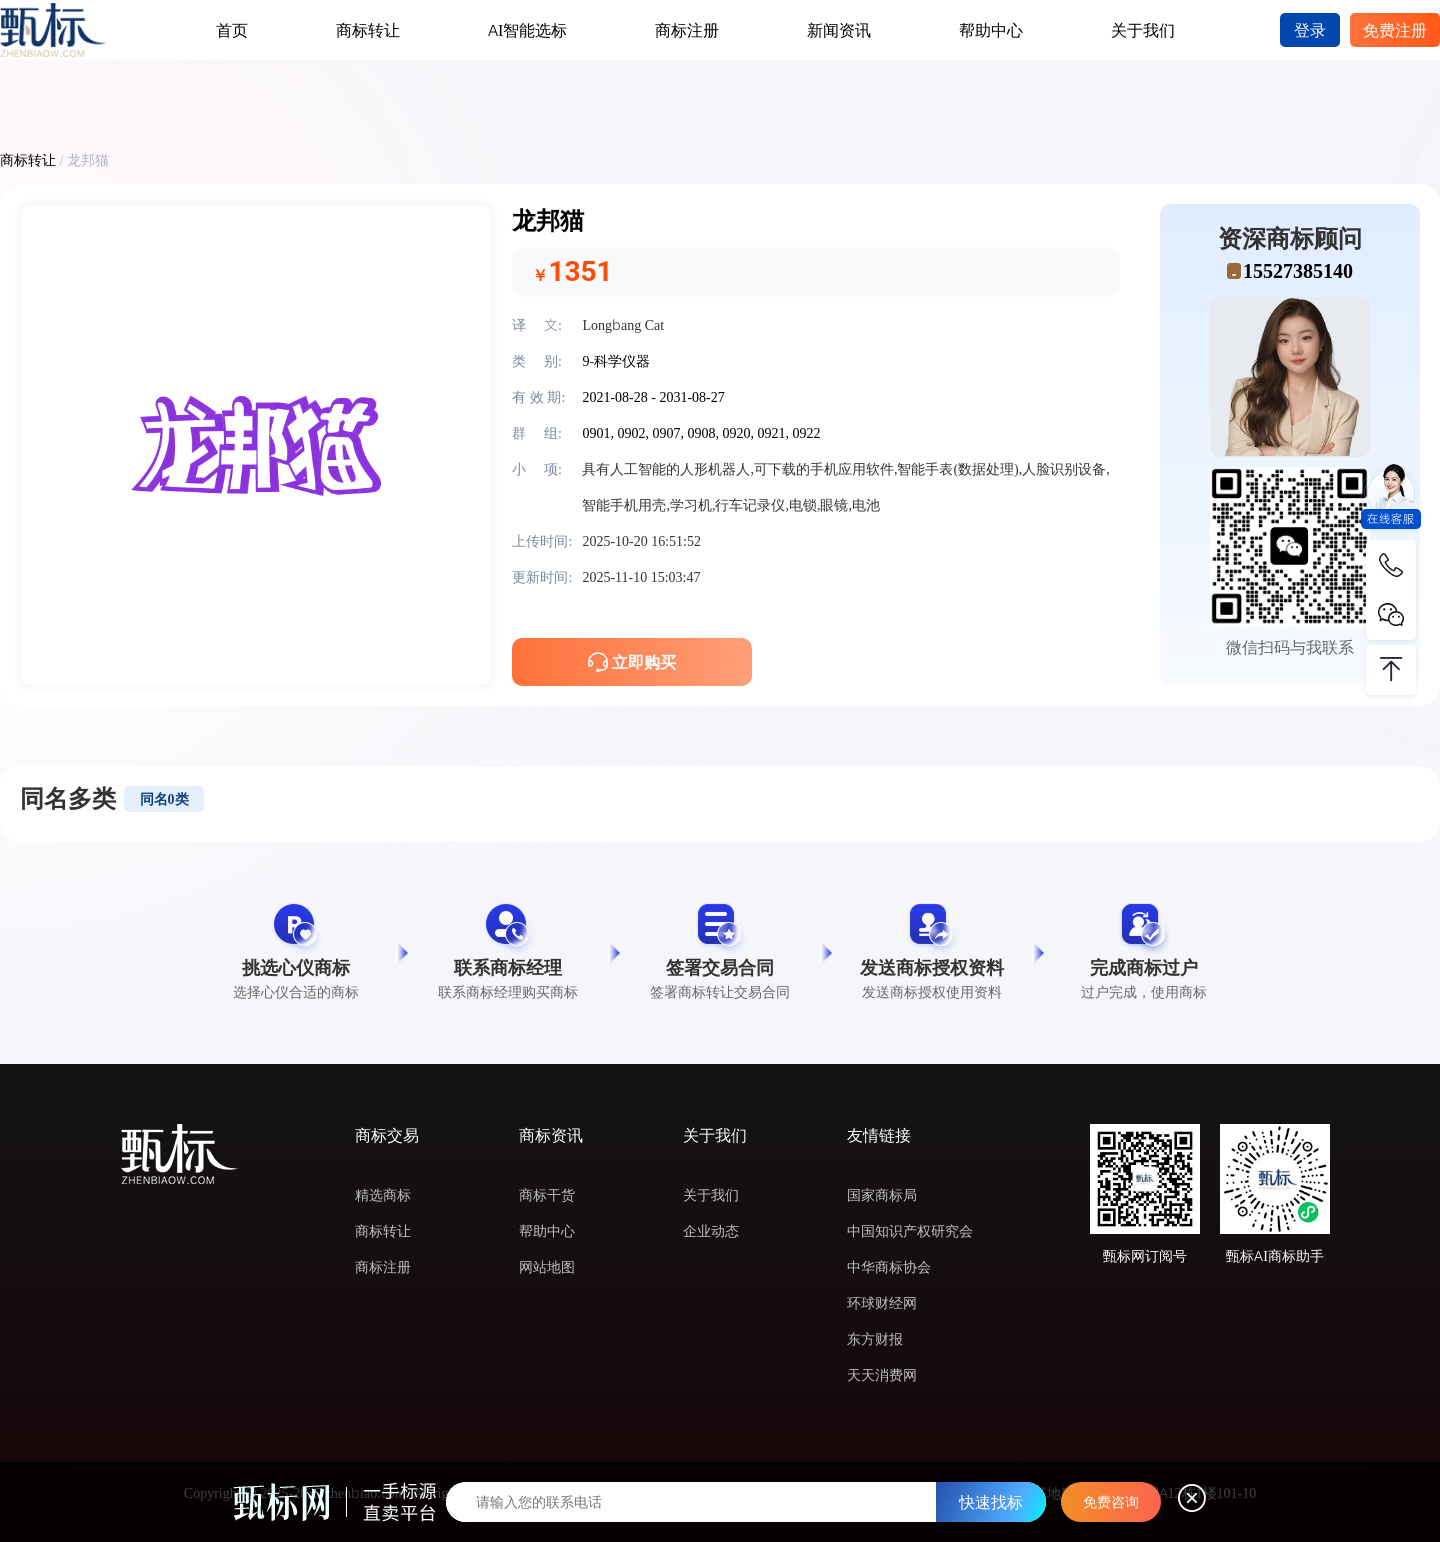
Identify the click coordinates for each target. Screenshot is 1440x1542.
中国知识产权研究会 (910, 1231)
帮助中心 (991, 30)
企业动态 (711, 1231)
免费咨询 (1111, 1502)
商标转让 (368, 30)
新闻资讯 (839, 30)
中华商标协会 (889, 1267)
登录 (1310, 30)
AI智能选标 (527, 30)
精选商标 (383, 1195)
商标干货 (547, 1195)
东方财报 (875, 1339)
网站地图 (547, 1267)
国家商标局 (882, 1195)
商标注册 (687, 30)
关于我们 (1143, 30)
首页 (232, 30)
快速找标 (991, 1502)
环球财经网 (882, 1303)
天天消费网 (882, 1375)
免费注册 (1395, 30)
